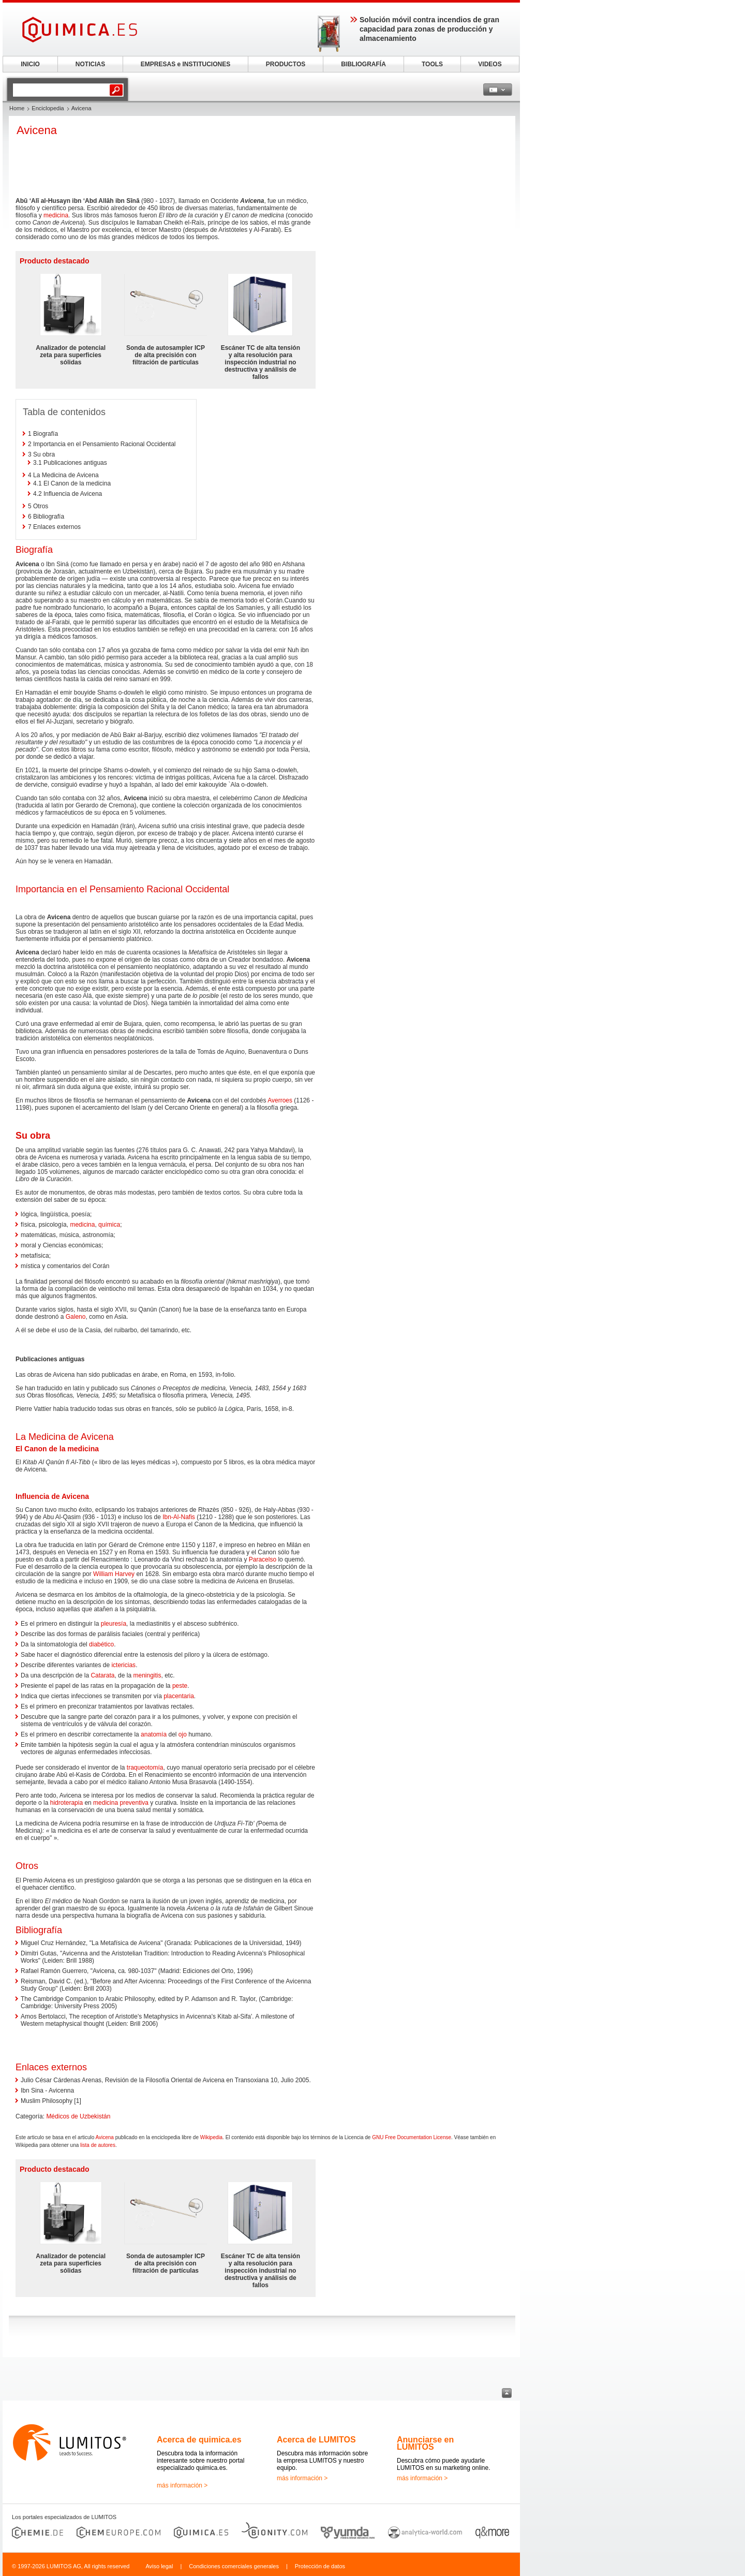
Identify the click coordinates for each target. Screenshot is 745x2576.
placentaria (178, 1696)
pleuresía (113, 1623)
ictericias (123, 1665)
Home (16, 108)
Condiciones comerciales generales (234, 2566)
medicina (55, 215)
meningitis (147, 1675)
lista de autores (97, 2145)
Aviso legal (159, 2566)
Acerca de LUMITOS (316, 2439)
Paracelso (262, 1559)
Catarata (102, 1675)
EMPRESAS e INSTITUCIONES (185, 64)
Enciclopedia (48, 108)
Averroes (279, 1100)
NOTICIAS (90, 64)
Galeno (76, 1316)
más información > (182, 2485)
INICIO (30, 64)
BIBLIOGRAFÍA (363, 64)
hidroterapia (66, 1802)
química (109, 1224)
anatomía (154, 1734)
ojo (182, 1734)
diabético (101, 1644)
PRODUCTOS (285, 64)
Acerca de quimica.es (199, 2439)
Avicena (105, 2137)
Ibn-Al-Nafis (178, 1517)
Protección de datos (320, 2566)
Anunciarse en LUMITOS (425, 2443)
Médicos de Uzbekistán (78, 2116)
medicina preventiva (120, 1802)
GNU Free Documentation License (411, 2137)
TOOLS (432, 64)
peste (179, 1685)
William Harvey (114, 1574)
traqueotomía (145, 1767)
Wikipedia (211, 2137)
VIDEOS (489, 64)
